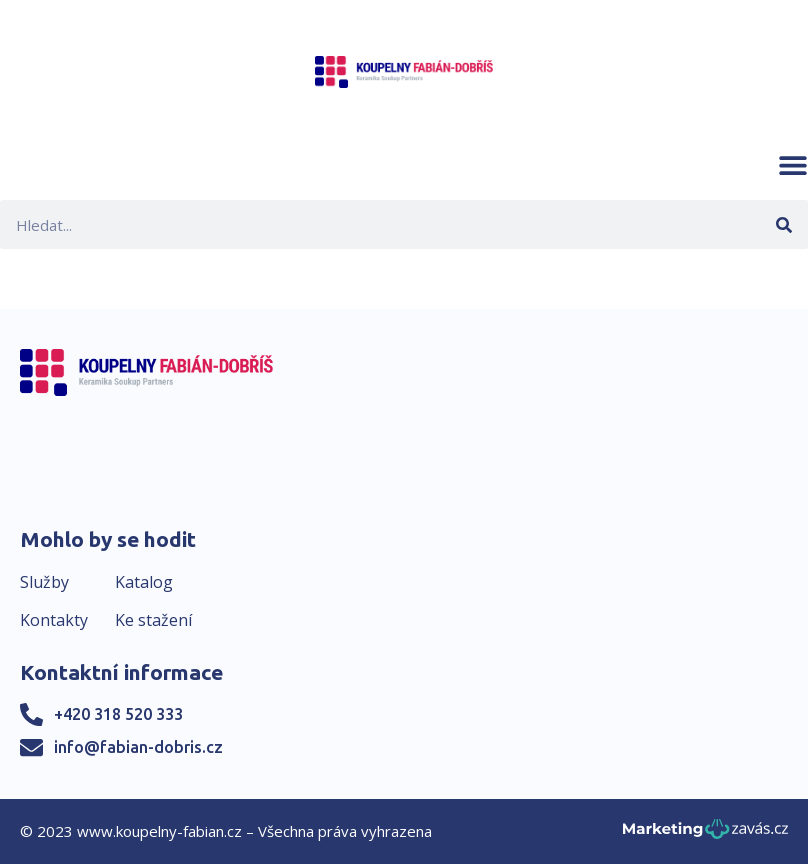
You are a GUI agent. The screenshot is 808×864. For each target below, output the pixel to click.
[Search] (783, 224)
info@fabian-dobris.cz (138, 747)
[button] (793, 165)
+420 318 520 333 (118, 714)
